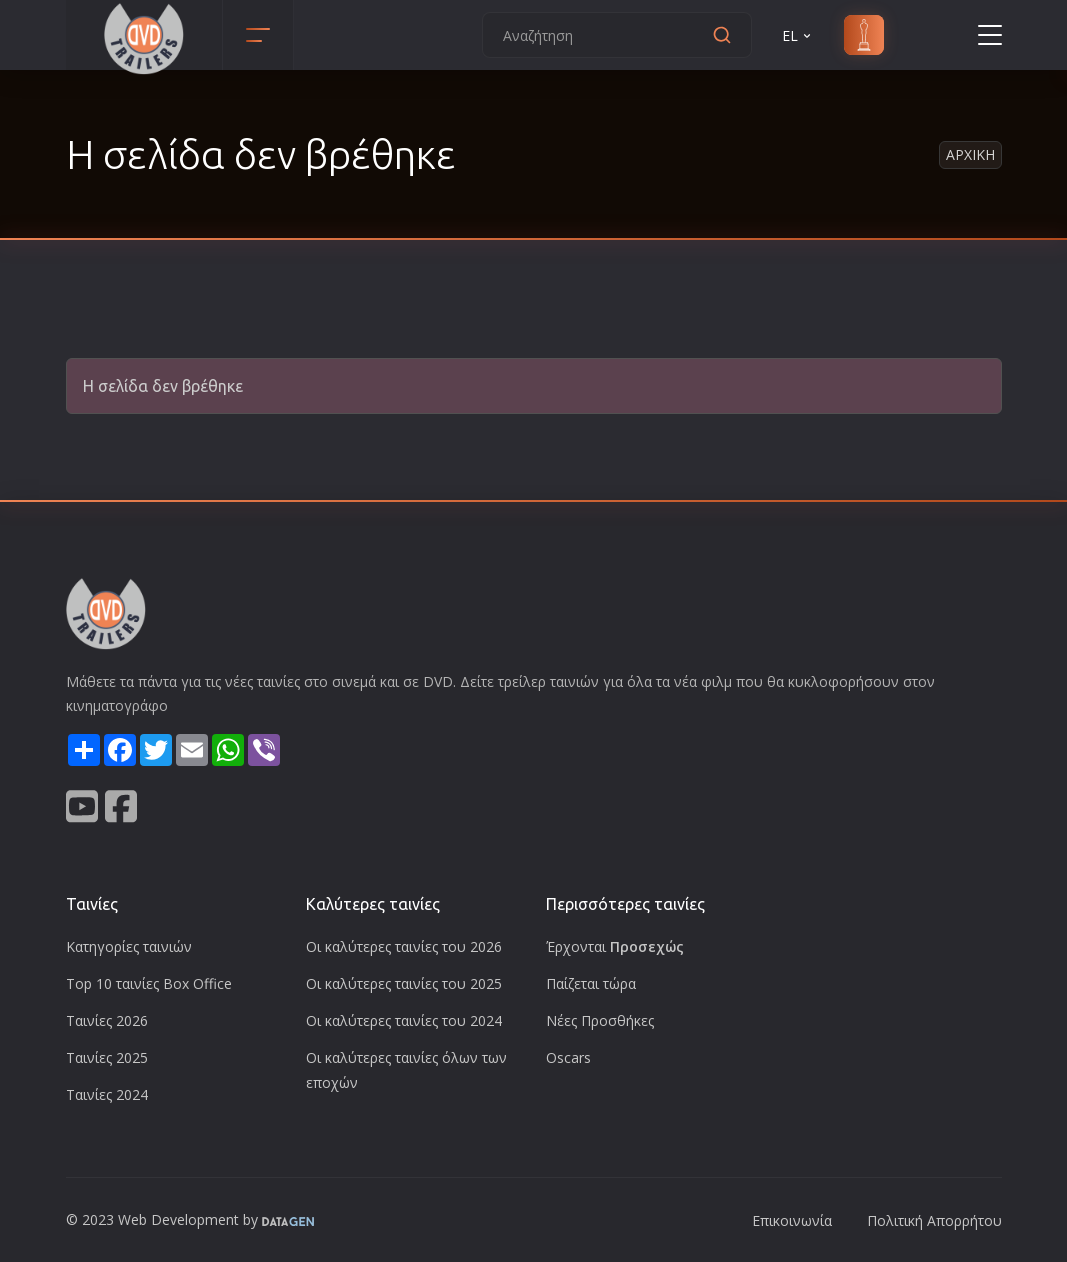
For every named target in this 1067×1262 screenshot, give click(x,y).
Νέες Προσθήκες (600, 1020)
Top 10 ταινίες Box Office (149, 983)
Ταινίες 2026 (107, 1020)
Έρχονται (615, 946)
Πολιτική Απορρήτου (934, 1220)
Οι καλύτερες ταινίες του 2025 (404, 983)
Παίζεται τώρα (591, 983)
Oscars (568, 1057)
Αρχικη (970, 154)
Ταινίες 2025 (107, 1057)
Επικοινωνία (792, 1220)
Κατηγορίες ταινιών (129, 946)
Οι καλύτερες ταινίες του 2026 (404, 946)
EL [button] (798, 35)
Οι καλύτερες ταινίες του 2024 (404, 1020)
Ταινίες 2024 (107, 1094)
